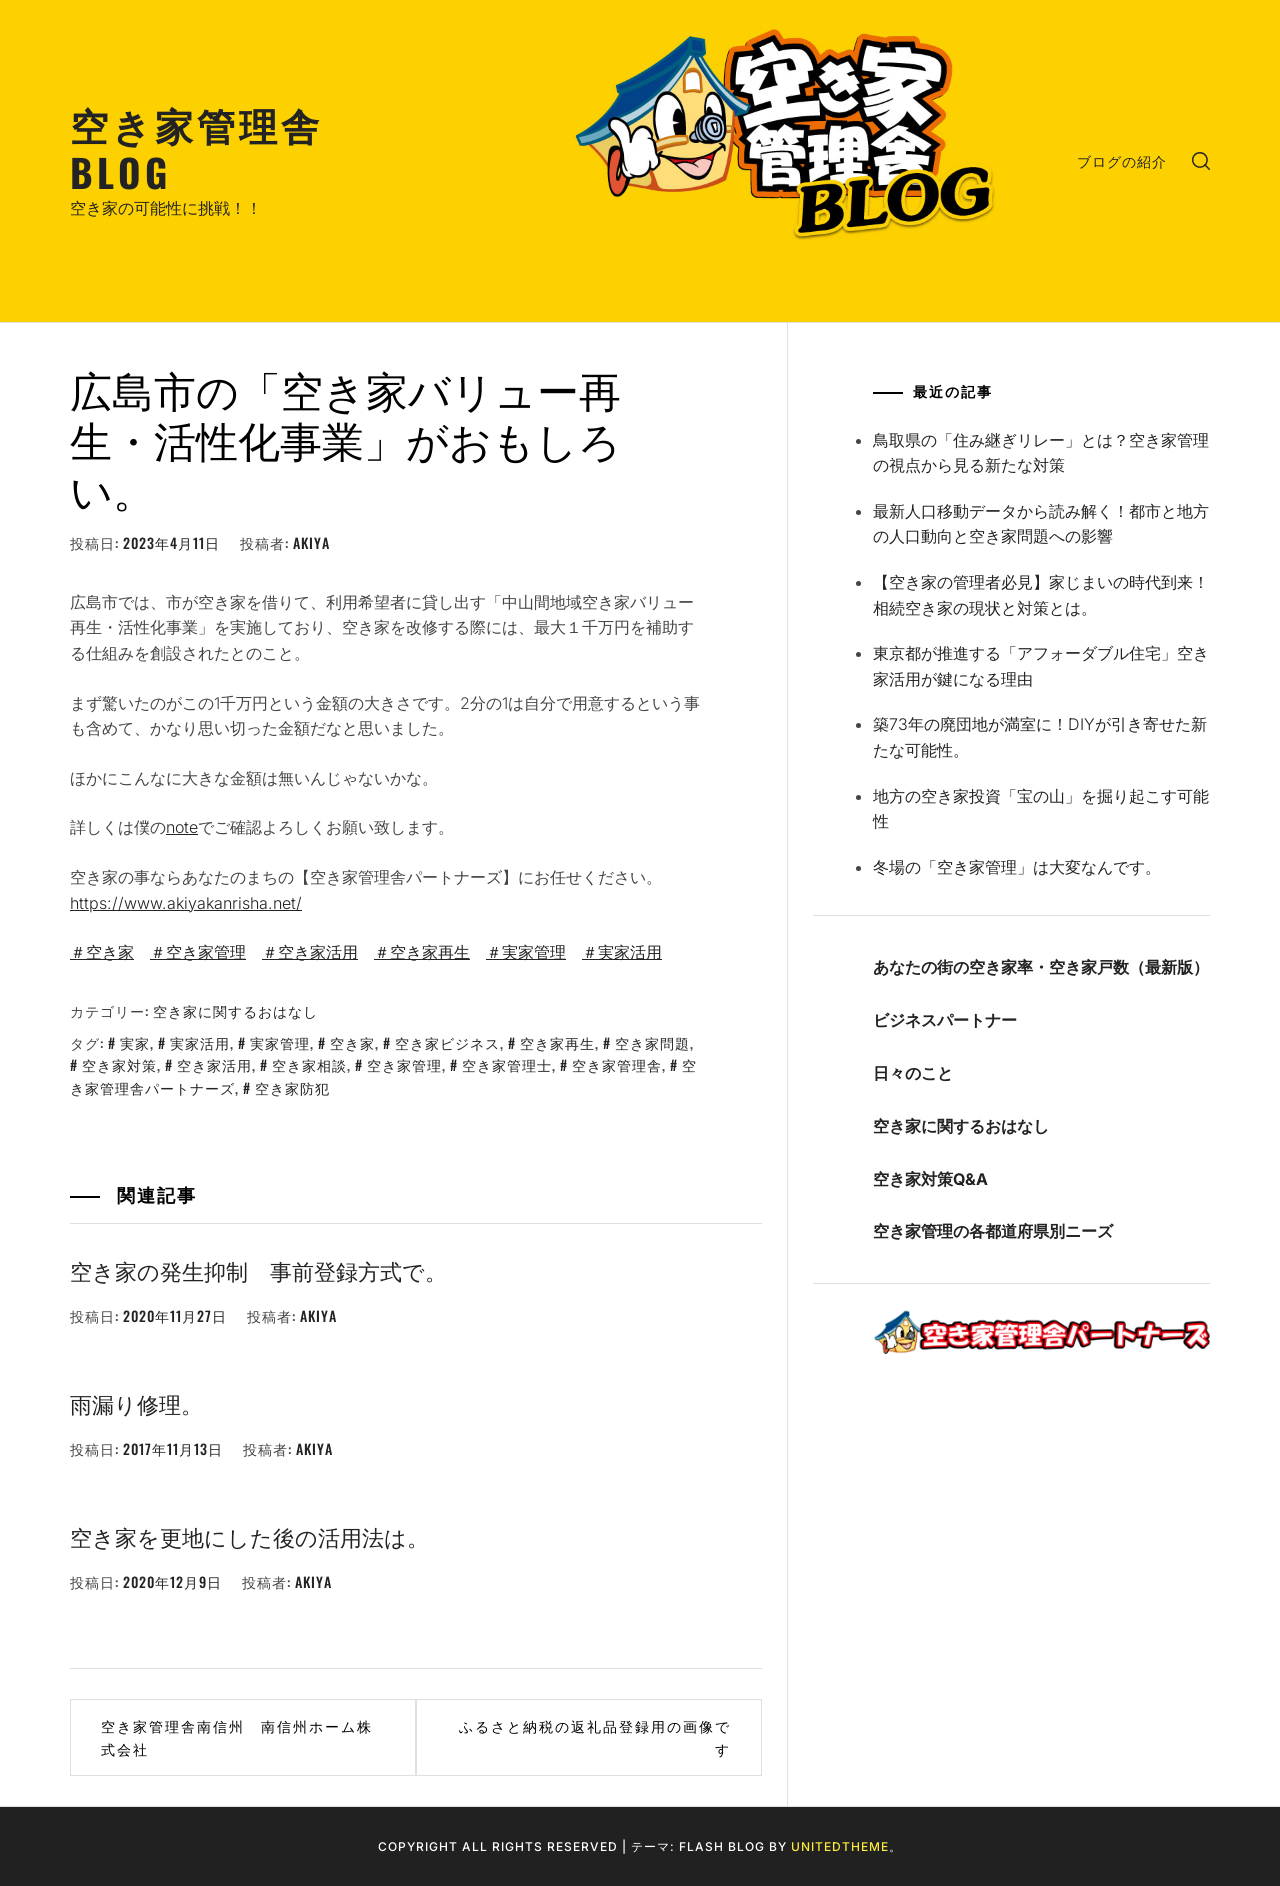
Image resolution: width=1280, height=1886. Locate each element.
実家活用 (200, 1042)
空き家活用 (214, 1064)
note (182, 827)
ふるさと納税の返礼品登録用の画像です (595, 1736)
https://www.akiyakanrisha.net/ (186, 903)
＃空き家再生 (422, 952)
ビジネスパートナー (945, 1020)
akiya (311, 542)
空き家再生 (557, 1042)
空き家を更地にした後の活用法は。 (249, 1536)
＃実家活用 (622, 952)
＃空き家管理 (198, 952)
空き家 (352, 1042)
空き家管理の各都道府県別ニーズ (993, 1231)
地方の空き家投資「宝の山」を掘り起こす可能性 (1041, 809)
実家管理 (280, 1042)
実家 (135, 1042)
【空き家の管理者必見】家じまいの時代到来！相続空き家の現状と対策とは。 (1041, 595)
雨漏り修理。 (136, 1403)
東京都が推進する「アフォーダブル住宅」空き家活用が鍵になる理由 (1041, 666)
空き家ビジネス (447, 1042)
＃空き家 (102, 952)
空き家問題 (652, 1042)
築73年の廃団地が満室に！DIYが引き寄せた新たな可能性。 (1040, 737)
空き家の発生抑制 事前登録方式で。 (258, 1270)
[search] (1201, 161)
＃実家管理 (526, 952)
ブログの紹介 (1122, 160)
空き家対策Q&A (930, 1179)
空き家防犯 (292, 1087)
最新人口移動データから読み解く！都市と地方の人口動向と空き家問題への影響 (1041, 524)
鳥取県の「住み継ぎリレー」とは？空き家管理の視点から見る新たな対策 (1041, 453)
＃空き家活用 (310, 952)
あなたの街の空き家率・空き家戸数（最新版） (1041, 967)
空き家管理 (404, 1064)
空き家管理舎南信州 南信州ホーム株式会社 (237, 1736)
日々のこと (913, 1073)
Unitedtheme (840, 1846)
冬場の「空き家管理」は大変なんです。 (1017, 867)
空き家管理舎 (617, 1064)
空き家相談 (309, 1064)
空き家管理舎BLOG (196, 147)
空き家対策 (119, 1064)
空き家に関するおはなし (235, 1010)
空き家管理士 (507, 1064)
